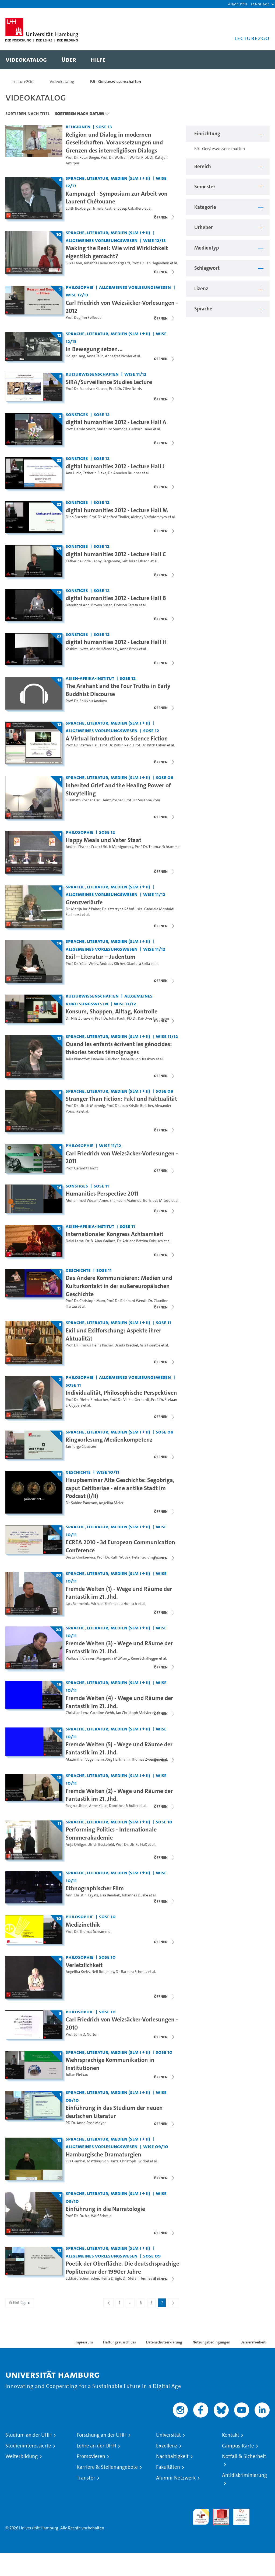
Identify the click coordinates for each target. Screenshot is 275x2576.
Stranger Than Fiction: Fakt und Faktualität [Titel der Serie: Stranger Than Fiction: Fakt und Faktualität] (121, 1099)
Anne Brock (129, 649)
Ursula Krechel (126, 1345)
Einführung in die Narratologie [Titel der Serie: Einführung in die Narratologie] (105, 2209)
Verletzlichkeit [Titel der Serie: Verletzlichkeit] (84, 1965)
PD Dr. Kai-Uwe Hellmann (148, 1018)
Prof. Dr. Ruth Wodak (114, 1557)
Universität (168, 2435)
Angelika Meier (111, 1502)
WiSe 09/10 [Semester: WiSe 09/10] (155, 2146)
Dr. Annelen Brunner (124, 473)
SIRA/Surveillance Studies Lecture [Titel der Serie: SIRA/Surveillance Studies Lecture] (109, 382)
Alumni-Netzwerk (176, 2477)
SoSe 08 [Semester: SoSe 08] (164, 777)
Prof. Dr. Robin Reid (116, 745)
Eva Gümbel (75, 2161)
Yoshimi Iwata (77, 649)
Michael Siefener (104, 1603)
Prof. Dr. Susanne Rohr (142, 800)
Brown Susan (101, 605)
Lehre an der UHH (96, 2445)
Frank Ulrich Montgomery (112, 846)
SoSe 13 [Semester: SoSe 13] (104, 126)
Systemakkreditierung (261, 2512)
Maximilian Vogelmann (85, 1759)
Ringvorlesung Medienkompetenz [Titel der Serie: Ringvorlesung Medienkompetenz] (109, 1439)
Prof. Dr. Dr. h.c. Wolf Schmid (89, 2215)
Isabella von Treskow (138, 1059)
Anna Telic (95, 356)
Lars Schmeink (77, 1603)
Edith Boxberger (78, 208)
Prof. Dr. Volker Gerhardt (129, 1399)
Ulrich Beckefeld (100, 1844)
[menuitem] (26, 59)
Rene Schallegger (144, 1658)
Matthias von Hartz (102, 2161)
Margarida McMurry (112, 1658)
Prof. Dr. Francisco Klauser (86, 388)
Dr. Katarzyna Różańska (122, 909)
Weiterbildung (21, 2456)
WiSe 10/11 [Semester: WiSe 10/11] (107, 1472)
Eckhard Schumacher (82, 2278)
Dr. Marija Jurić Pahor (83, 909)
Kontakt (230, 2435)
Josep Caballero (131, 208)
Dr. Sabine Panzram (81, 1502)
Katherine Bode (78, 561)
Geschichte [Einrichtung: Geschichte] (78, 1270)
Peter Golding (143, 1557)
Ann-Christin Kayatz (82, 1895)
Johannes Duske (135, 1895)
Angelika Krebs (78, 1971)
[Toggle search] (260, 59)
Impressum (84, 2342)
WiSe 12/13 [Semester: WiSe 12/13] (154, 240)
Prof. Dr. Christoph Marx (85, 1300)
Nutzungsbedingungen (211, 2342)
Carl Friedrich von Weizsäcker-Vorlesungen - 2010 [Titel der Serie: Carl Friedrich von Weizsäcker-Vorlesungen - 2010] (122, 2023)
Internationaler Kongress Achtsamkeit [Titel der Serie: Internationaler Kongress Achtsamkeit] (114, 1234)
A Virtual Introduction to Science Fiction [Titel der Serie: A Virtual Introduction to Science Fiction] (117, 738)
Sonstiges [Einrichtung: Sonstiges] (77, 414)
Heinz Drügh (111, 2278)
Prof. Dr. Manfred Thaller (109, 517)
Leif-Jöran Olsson (136, 561)
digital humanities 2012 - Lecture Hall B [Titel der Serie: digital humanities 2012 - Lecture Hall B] (116, 598)
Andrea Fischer (78, 846)
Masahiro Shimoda (112, 429)
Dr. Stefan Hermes (137, 2278)
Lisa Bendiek (110, 1895)
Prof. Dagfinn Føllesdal (84, 317)
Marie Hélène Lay (104, 649)
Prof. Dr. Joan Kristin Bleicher (130, 1105)
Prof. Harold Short (80, 429)
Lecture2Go (23, 81)
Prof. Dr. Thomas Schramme (157, 846)
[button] (260, 4)
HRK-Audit (238, 2515)
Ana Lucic (73, 473)
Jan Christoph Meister (133, 1712)
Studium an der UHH (28, 2435)
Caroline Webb (102, 1712)
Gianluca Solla (138, 963)
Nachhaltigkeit (172, 2456)
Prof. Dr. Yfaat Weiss (82, 963)
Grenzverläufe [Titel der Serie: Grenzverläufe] (84, 902)
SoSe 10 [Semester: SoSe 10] (164, 1821)
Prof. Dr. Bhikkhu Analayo (86, 701)
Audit (218, 2512)
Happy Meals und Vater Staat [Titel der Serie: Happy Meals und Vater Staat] (103, 840)
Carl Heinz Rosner (108, 800)
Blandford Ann (78, 605)
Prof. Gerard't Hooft (82, 1168)
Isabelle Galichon (105, 1059)
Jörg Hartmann (117, 1759)
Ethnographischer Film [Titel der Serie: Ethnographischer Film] (95, 1888)
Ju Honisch (128, 1603)
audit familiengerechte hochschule (201, 2517)
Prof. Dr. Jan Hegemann (150, 263)
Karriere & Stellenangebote (107, 2467)
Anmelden (237, 4)
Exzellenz (166, 2445)
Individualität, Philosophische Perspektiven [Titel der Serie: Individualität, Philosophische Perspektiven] (121, 1393)
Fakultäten (168, 2467)
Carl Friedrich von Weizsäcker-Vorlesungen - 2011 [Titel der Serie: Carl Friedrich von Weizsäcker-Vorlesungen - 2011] (122, 1157)
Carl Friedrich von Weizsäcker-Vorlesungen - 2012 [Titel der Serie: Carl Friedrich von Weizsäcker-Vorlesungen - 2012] (122, 307)
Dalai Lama (75, 1241)
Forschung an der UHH (101, 2435)
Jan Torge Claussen (81, 1446)
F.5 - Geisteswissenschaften (115, 81)
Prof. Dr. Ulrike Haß (131, 1844)
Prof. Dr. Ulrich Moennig (85, 1105)
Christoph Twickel (134, 2161)
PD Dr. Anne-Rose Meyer (86, 2122)
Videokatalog (62, 81)
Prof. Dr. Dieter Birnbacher (87, 1399)
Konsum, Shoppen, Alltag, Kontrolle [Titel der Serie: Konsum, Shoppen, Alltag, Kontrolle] (111, 1011)
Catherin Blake (94, 473)
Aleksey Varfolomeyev (149, 517)
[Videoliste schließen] (164, 217)
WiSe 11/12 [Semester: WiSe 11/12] (135, 374)
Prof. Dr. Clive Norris (125, 388)
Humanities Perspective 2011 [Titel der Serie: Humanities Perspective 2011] (102, 1193)
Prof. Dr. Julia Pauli (110, 1018)
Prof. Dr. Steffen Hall (82, 745)
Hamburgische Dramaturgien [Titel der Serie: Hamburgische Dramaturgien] (103, 2154)
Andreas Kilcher (112, 963)
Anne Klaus (98, 1805)
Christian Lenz (77, 1712)
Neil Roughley (102, 1971)
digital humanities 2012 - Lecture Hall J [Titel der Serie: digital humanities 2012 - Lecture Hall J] (115, 466)
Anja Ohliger (76, 1844)
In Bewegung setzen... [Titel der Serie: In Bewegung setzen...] (94, 349)
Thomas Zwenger (145, 1759)
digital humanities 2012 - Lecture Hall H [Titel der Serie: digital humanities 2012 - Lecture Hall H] (116, 642)
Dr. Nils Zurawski (79, 1018)
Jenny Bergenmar (106, 561)
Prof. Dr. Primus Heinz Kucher (89, 1345)
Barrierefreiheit (253, 2342)
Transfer (86, 2477)
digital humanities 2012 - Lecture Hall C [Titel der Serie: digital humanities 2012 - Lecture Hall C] (116, 554)
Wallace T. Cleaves (80, 1658)
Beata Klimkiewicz (80, 1557)
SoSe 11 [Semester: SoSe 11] (101, 1185)
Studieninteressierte (28, 2445)
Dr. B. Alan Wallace (100, 1241)
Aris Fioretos (150, 1345)
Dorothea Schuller (124, 1805)
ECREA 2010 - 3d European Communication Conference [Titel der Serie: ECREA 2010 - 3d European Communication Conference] (120, 1546)
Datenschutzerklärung (164, 2342)
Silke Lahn (74, 263)
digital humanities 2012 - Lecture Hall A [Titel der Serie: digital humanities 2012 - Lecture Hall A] (116, 422)
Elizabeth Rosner (79, 800)
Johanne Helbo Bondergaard (107, 263)
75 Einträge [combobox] (20, 2302)
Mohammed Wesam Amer (87, 1200)
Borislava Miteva (157, 1200)
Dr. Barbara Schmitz (131, 1971)
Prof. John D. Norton (82, 2034)
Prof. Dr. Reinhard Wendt (127, 1300)
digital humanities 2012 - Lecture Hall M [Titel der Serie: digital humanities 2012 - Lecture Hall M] (117, 510)
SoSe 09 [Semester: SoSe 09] (152, 2255)
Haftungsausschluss (119, 2342)
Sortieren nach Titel (27, 113)
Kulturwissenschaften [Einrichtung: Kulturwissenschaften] (92, 374)
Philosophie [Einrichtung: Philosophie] (79, 287)
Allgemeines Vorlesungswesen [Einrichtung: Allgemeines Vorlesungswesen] (102, 240)
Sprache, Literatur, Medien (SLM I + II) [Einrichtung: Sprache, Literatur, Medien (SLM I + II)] (108, 178)
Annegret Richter (118, 356)
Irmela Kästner (105, 208)
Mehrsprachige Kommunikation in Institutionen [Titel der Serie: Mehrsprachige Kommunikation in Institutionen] (110, 2064)
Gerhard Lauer (140, 429)
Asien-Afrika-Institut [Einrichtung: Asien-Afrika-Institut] (90, 678)
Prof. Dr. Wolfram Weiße (120, 157)
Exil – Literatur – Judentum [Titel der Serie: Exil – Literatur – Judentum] (100, 957)
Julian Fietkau (77, 2074)
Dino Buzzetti (77, 517)
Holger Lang (75, 356)
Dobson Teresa (126, 605)
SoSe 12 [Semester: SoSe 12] (102, 414)
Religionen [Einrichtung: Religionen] (78, 126)
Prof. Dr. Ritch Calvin (149, 745)
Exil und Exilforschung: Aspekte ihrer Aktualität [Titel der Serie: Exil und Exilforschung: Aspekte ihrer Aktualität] (113, 1334)
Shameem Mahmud (126, 1200)
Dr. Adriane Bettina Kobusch (140, 1241)
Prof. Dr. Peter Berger (82, 157)
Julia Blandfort (78, 1059)
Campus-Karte (238, 2445)
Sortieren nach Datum (79, 113)
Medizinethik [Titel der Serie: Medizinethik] (83, 1924)
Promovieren (91, 2456)
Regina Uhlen (76, 1805)
